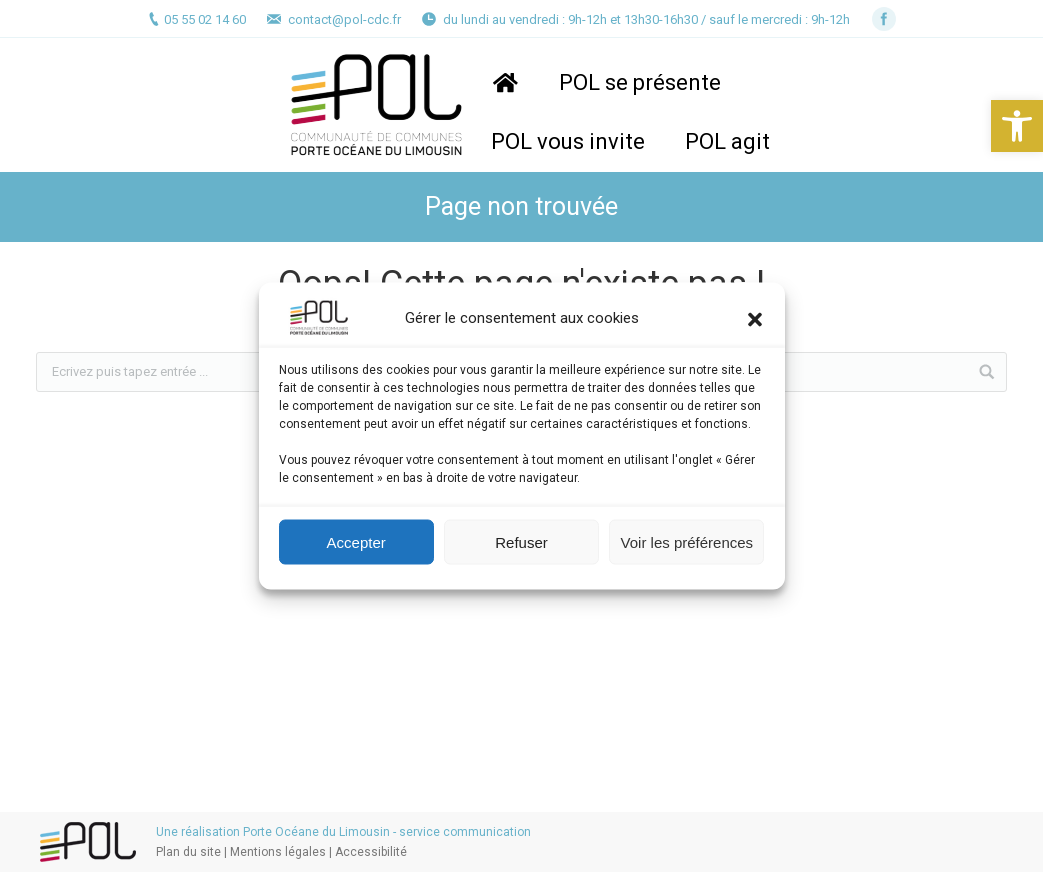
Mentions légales (278, 852)
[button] (1017, 126)
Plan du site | (193, 852)
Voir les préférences (687, 541)
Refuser (521, 541)
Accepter (356, 541)
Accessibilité (371, 852)
